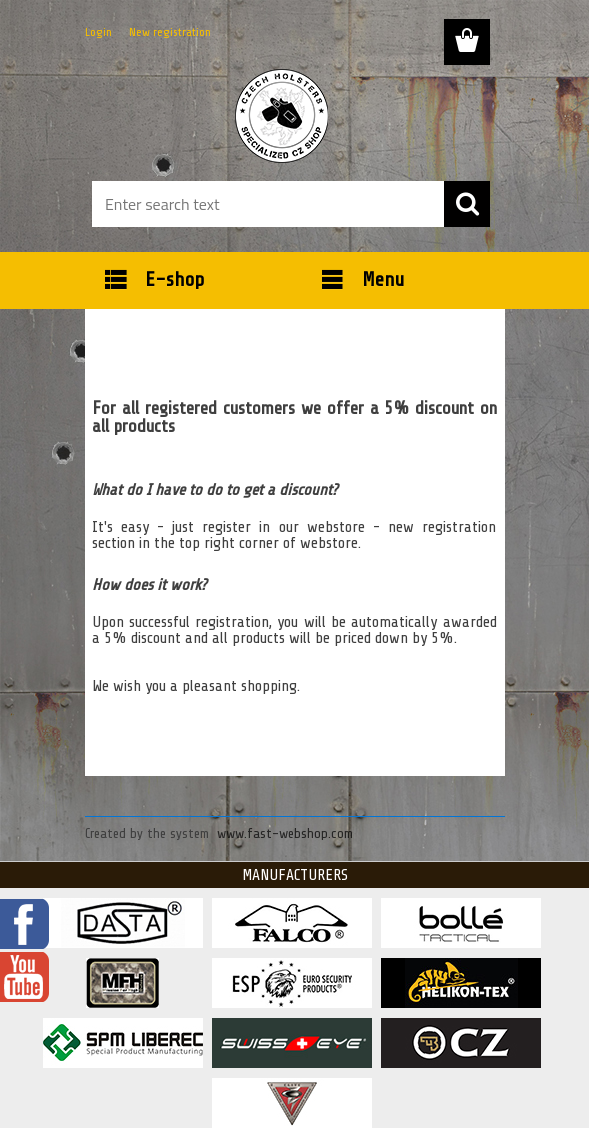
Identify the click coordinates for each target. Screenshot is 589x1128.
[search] (467, 204)
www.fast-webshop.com (285, 833)
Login (98, 32)
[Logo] (282, 116)
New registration (170, 32)
